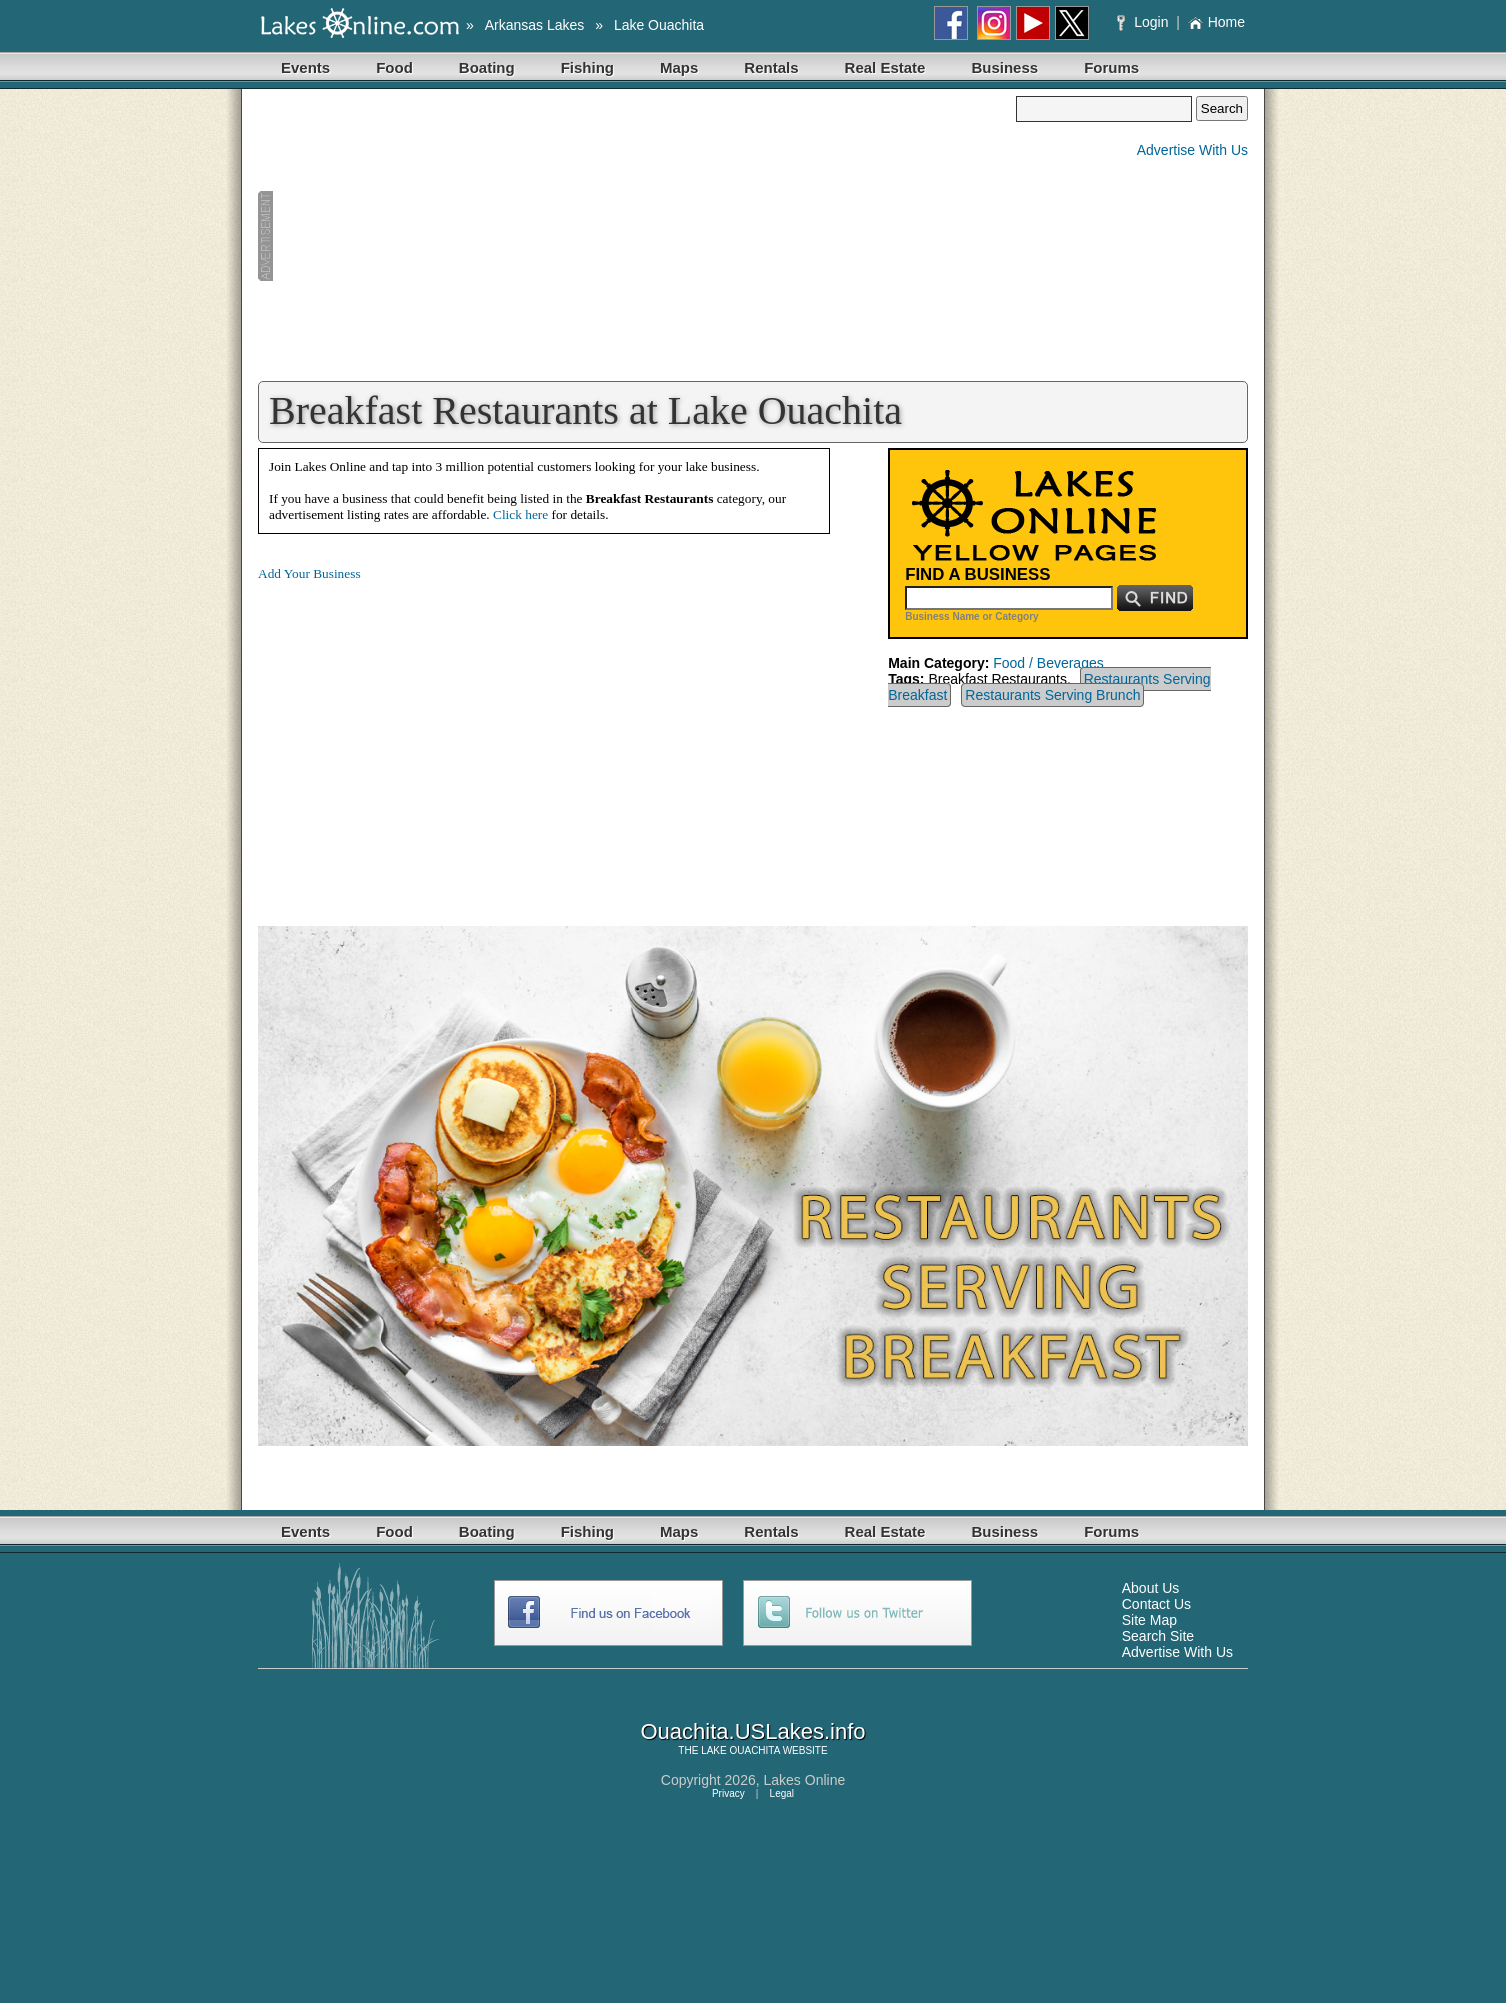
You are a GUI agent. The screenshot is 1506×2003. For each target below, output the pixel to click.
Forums (1111, 67)
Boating (487, 67)
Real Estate (885, 67)
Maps (679, 67)
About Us (1151, 1588)
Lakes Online (805, 1780)
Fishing (587, 67)
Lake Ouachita (659, 25)
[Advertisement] (637, 236)
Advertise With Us (1192, 150)
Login (1144, 22)
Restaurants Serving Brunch (1052, 695)
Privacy (728, 1793)
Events (305, 67)
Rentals (771, 67)
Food (394, 67)
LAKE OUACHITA (740, 1750)
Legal (782, 1793)
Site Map (1149, 1620)
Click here (520, 514)
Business (1004, 67)
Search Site (1158, 1636)
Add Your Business (309, 573)
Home (1216, 22)
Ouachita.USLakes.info (752, 1731)
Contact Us (1156, 1604)
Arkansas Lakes (535, 25)
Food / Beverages (1048, 663)
